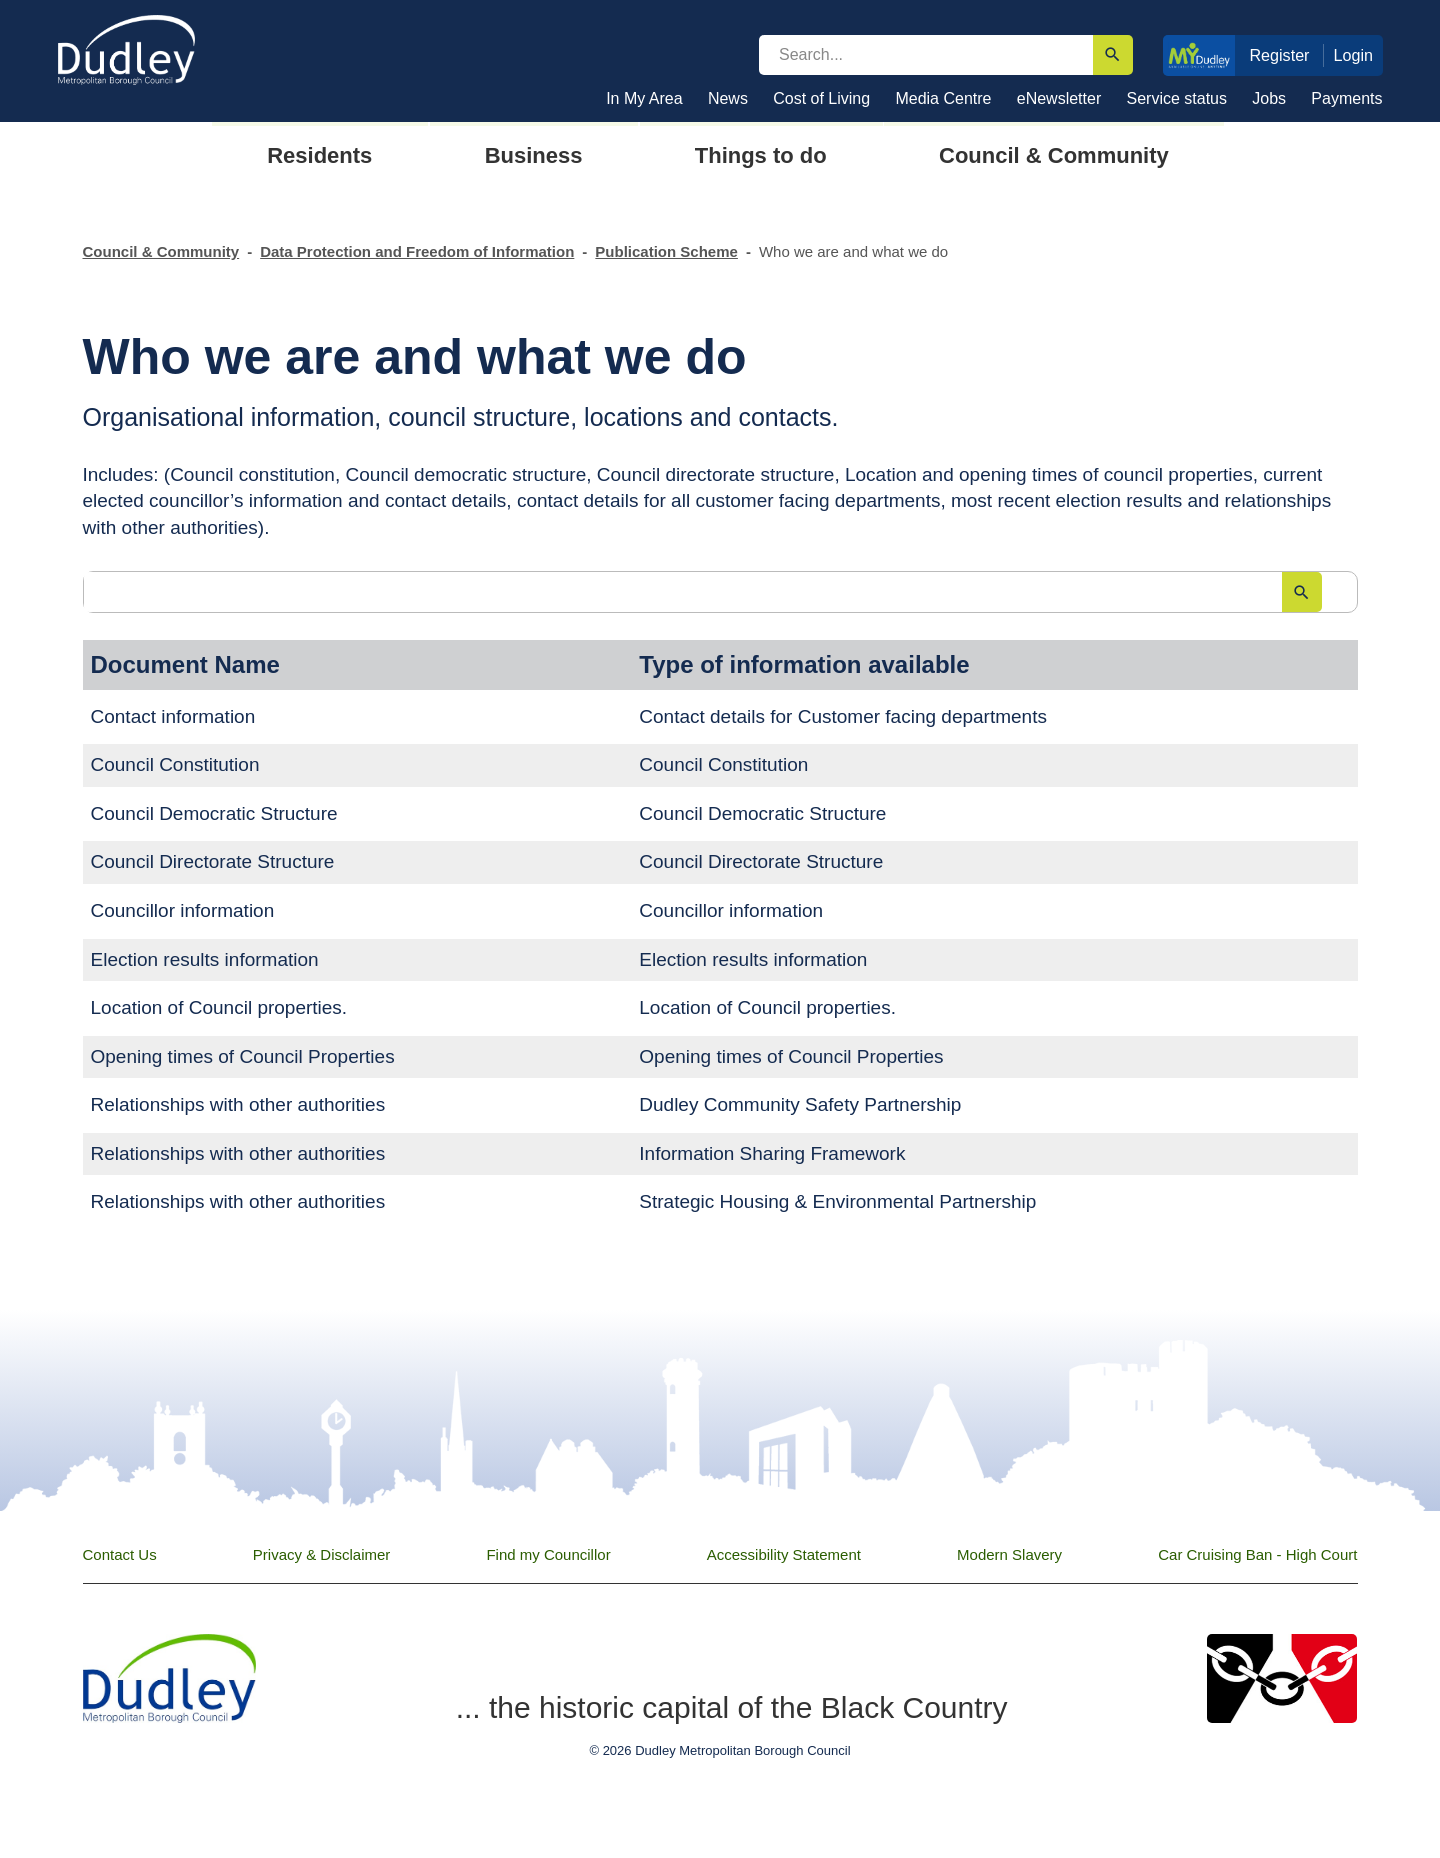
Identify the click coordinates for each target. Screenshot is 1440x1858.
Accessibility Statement (784, 1554)
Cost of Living (821, 98)
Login (1354, 55)
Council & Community (161, 251)
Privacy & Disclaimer (322, 1554)
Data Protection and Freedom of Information (417, 251)
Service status (1177, 98)
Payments (1346, 98)
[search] (926, 55)
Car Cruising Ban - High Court (1257, 1554)
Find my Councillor (548, 1554)
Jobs (1269, 98)
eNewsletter (1059, 98)
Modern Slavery (1009, 1554)
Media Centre (943, 98)
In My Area (644, 98)
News (728, 98)
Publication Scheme (666, 251)
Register (1279, 55)
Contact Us (120, 1554)
